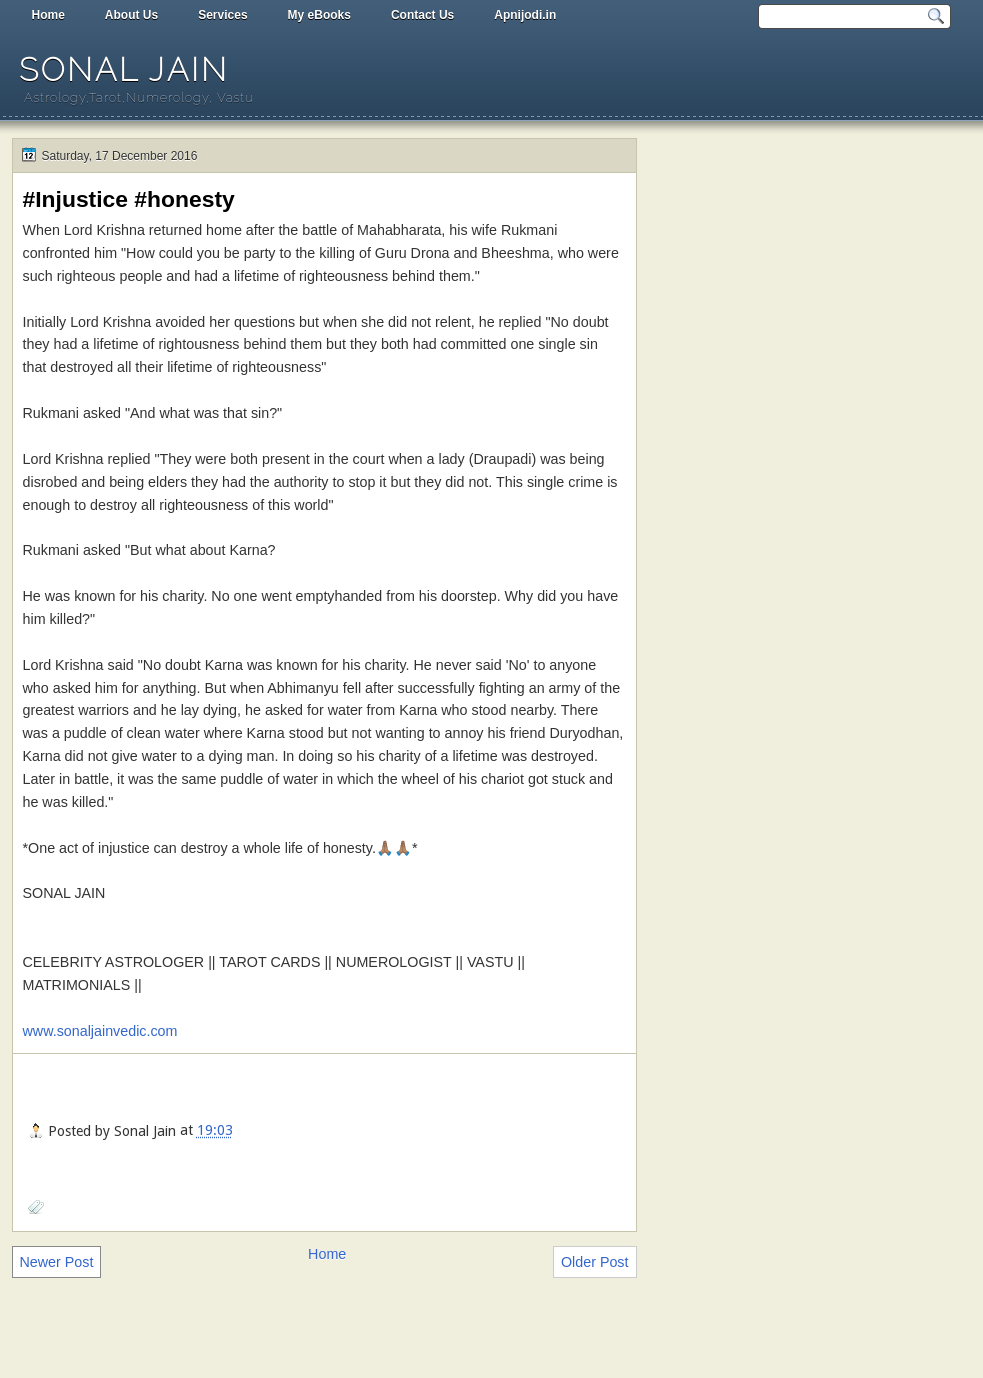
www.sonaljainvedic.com (100, 1031)
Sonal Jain (124, 69)
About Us (131, 15)
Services (222, 15)
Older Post (595, 1262)
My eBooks (319, 15)
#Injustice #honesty (129, 199)
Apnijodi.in (525, 15)
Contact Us (422, 15)
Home (48, 15)
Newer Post (57, 1262)
